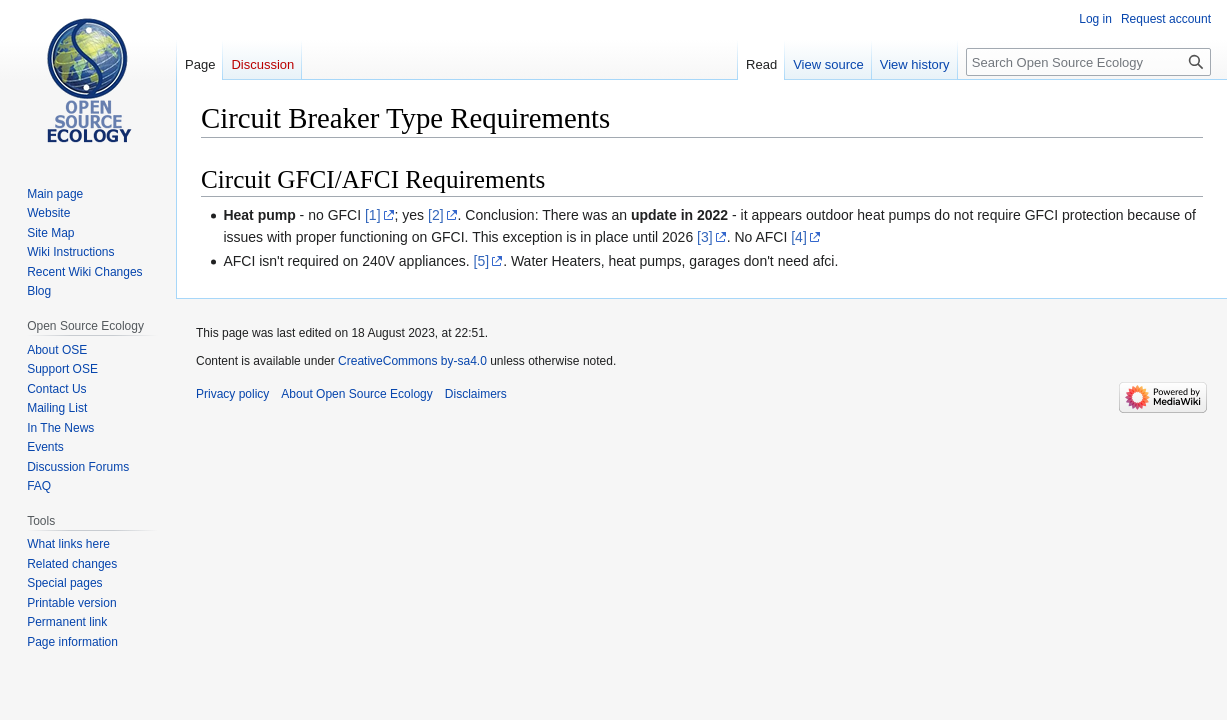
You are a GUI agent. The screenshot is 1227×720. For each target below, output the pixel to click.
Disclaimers (476, 394)
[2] (436, 215)
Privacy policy (232, 394)
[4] (799, 237)
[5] (482, 261)
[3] (705, 237)
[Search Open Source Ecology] (1088, 62)
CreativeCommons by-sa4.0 (412, 361)
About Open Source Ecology (356, 394)
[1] (373, 215)
